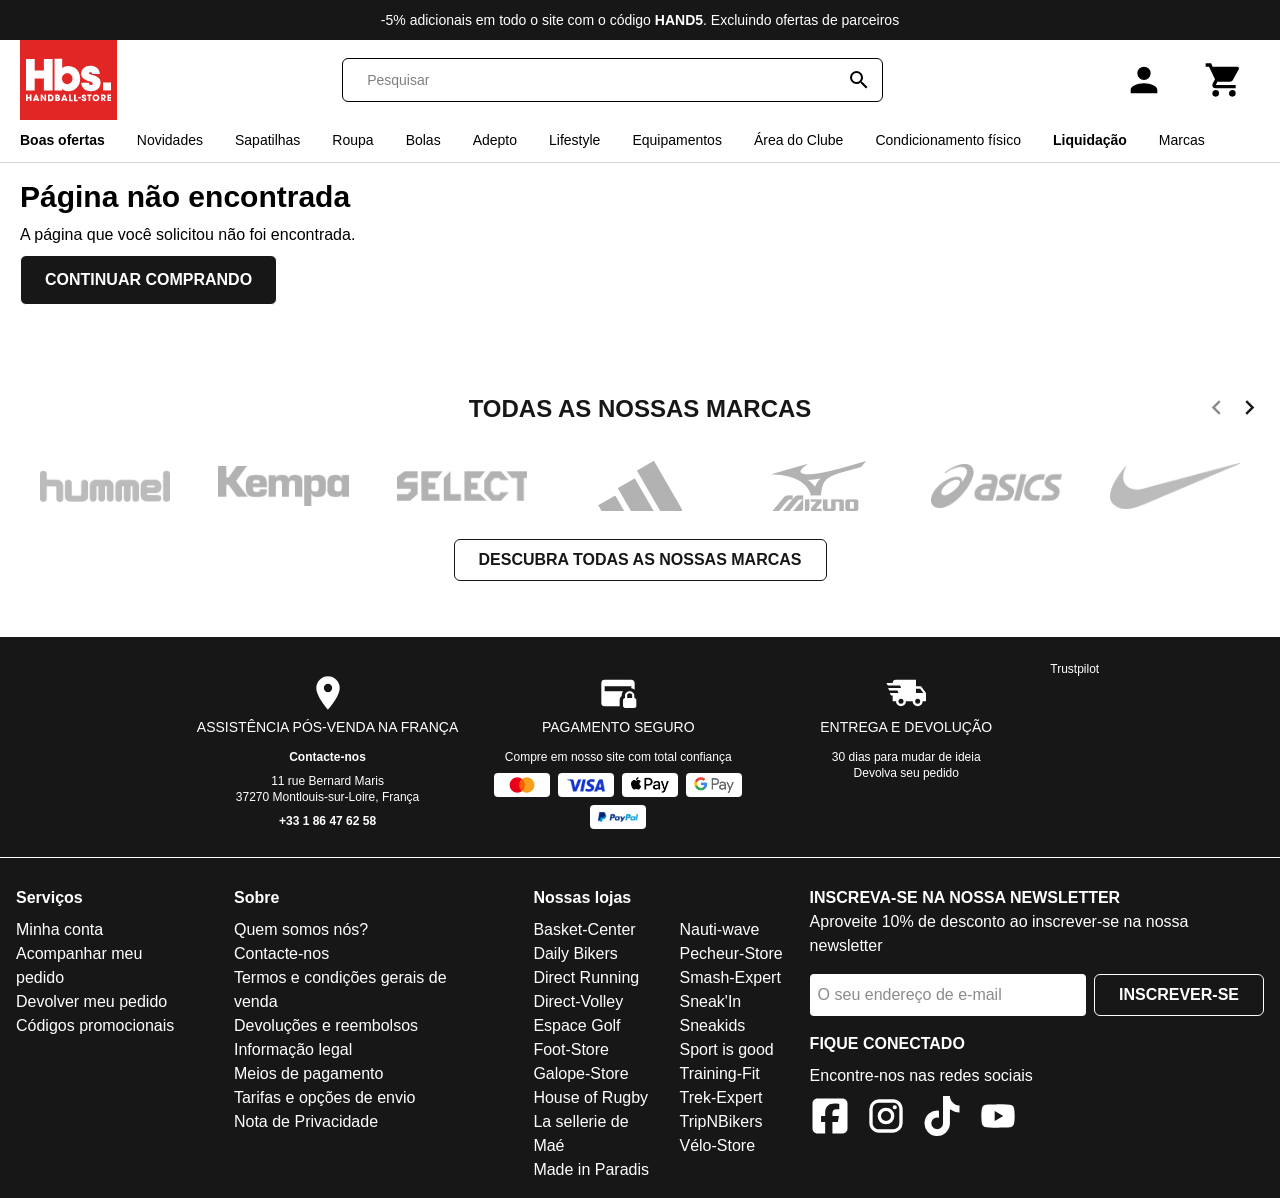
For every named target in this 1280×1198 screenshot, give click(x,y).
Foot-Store (571, 1049)
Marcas (1182, 140)
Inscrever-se (1179, 994)
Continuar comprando (148, 279)
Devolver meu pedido (91, 1001)
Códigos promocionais (95, 1025)
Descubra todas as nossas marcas (640, 559)
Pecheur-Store (730, 953)
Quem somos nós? (301, 929)
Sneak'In (710, 1001)
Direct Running (586, 977)
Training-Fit (719, 1073)
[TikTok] (942, 1119)
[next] (1249, 411)
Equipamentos (677, 140)
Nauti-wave (719, 929)
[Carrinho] (1224, 80)
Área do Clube (799, 140)
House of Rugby (590, 1097)
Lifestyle (574, 140)
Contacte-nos (327, 757)
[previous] (1216, 411)
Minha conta (59, 929)
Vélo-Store (717, 1145)
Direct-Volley (578, 1001)
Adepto (495, 140)
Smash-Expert (729, 977)
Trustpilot (1074, 669)
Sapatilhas (267, 140)
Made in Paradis (591, 1169)
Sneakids (712, 1025)
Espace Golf (576, 1025)
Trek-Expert (720, 1097)
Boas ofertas (62, 140)
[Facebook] (830, 1119)
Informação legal (293, 1049)
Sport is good (726, 1049)
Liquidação (1090, 140)
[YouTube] (998, 1119)
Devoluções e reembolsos (326, 1025)
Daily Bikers (575, 953)
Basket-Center (584, 929)
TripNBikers (720, 1121)
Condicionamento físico (948, 140)
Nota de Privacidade (306, 1121)
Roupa (352, 140)
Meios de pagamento (308, 1073)
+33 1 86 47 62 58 (327, 821)
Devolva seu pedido (906, 773)
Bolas (423, 140)
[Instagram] (886, 1119)
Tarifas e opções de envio (324, 1097)
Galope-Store (580, 1073)
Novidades (170, 140)
